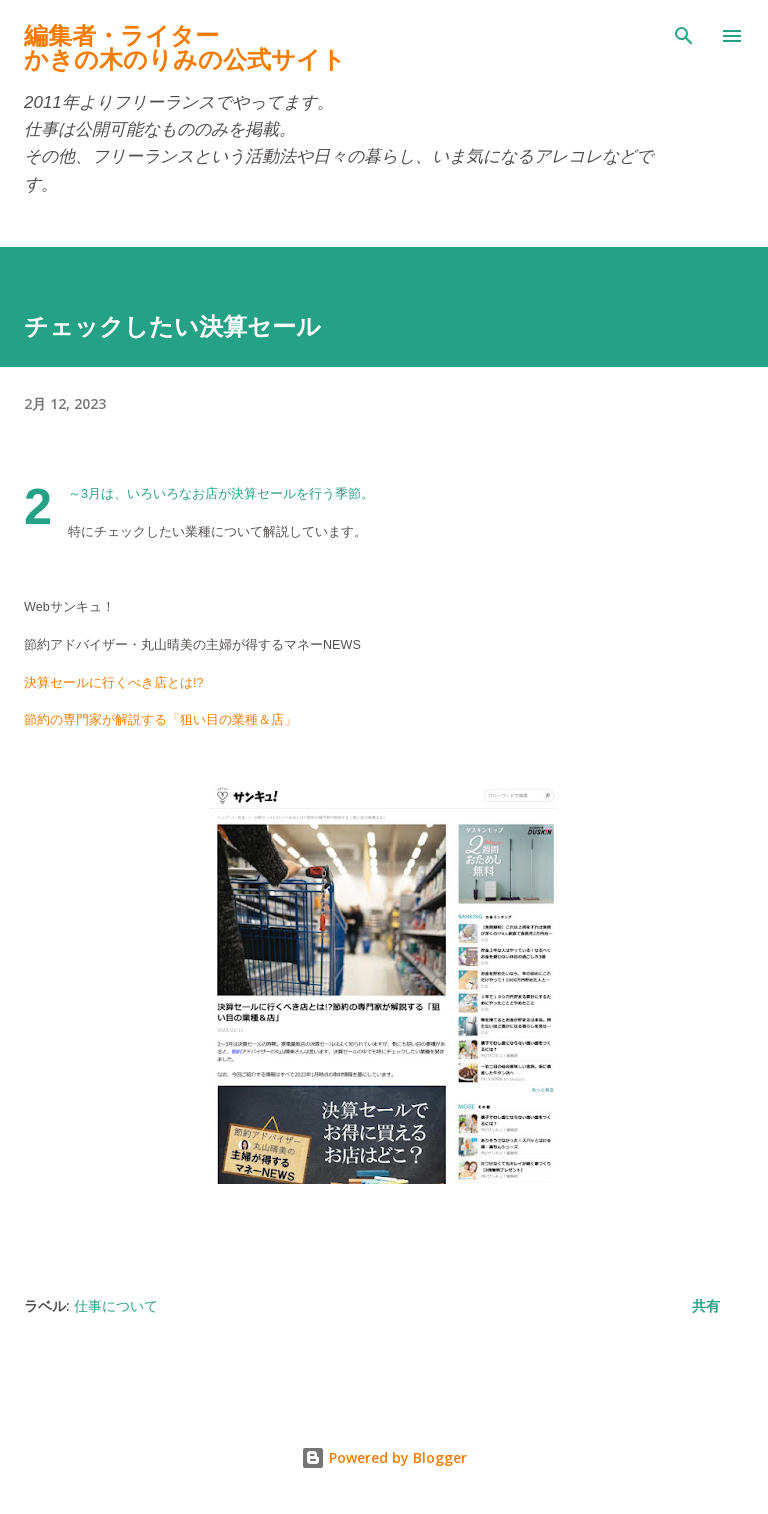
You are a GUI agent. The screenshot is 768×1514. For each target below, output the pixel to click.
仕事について (116, 1305)
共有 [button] (706, 1305)
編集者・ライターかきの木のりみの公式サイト (185, 47)
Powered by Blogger (384, 1457)
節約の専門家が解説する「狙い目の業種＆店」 (160, 720)
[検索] (684, 36)
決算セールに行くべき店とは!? (114, 683)
